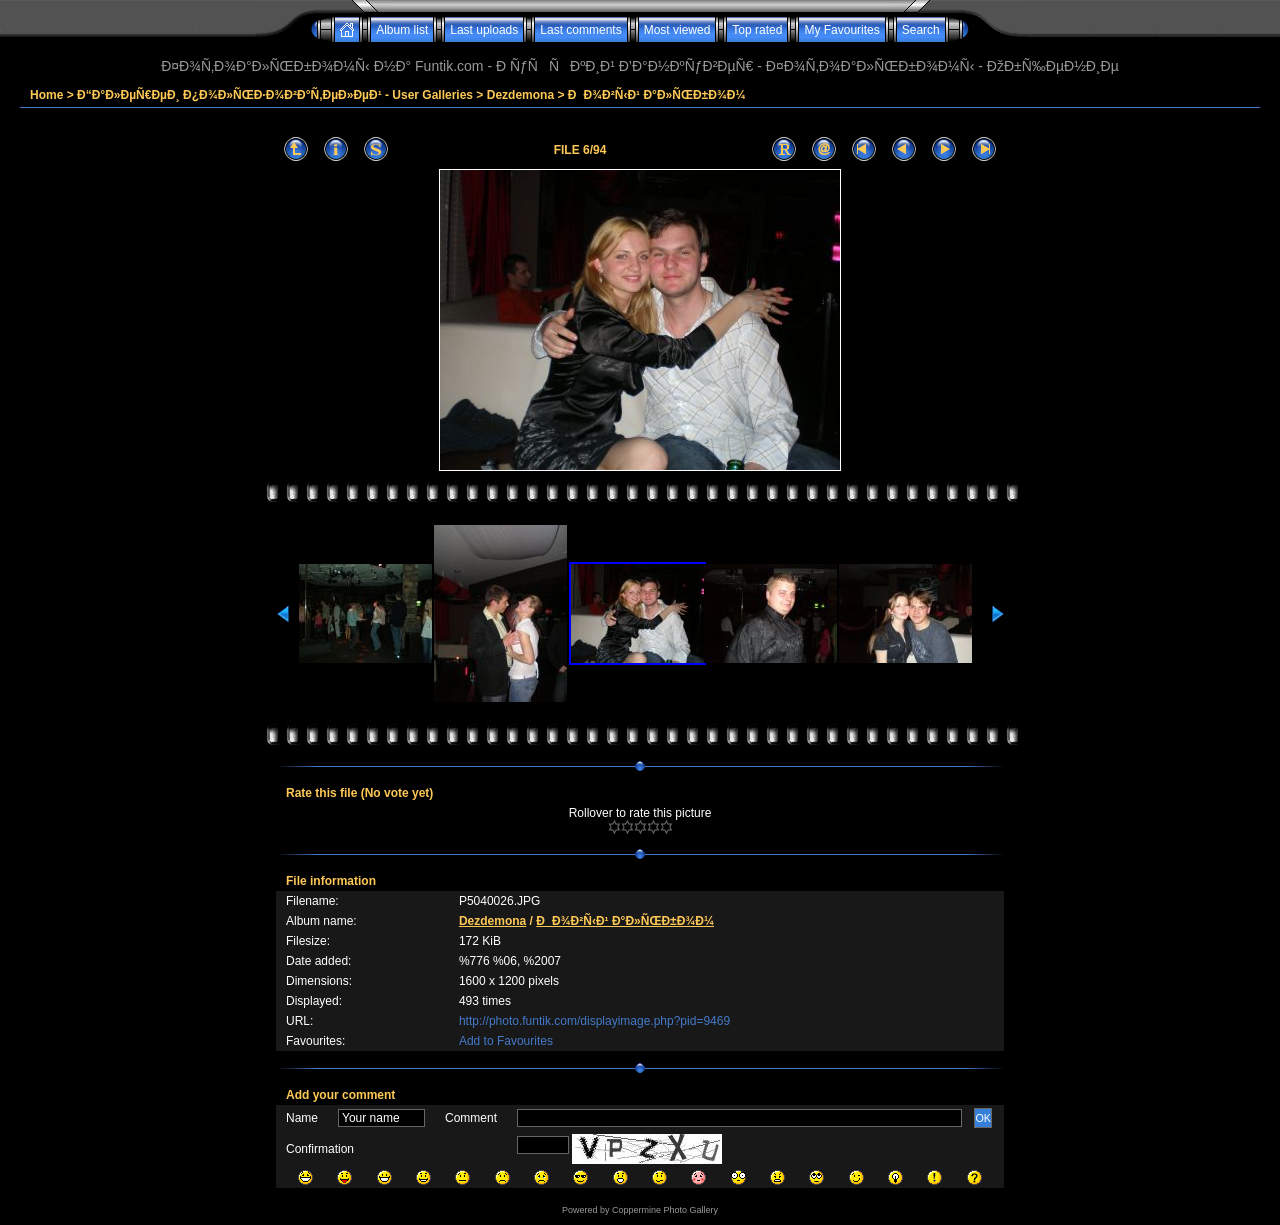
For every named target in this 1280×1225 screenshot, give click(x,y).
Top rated (757, 30)
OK (983, 1118)
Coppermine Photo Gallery (665, 1210)
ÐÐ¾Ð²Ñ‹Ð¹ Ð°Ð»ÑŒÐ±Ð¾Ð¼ (657, 95)
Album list (402, 30)
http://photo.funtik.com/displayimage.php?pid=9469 (594, 1021)
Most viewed (677, 30)
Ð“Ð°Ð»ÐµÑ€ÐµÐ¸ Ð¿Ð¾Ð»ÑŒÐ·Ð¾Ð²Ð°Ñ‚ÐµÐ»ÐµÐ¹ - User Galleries (275, 95)
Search (921, 30)
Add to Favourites (506, 1041)
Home (46, 95)
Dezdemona (520, 95)
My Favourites (841, 30)
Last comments (580, 30)
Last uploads (484, 30)
